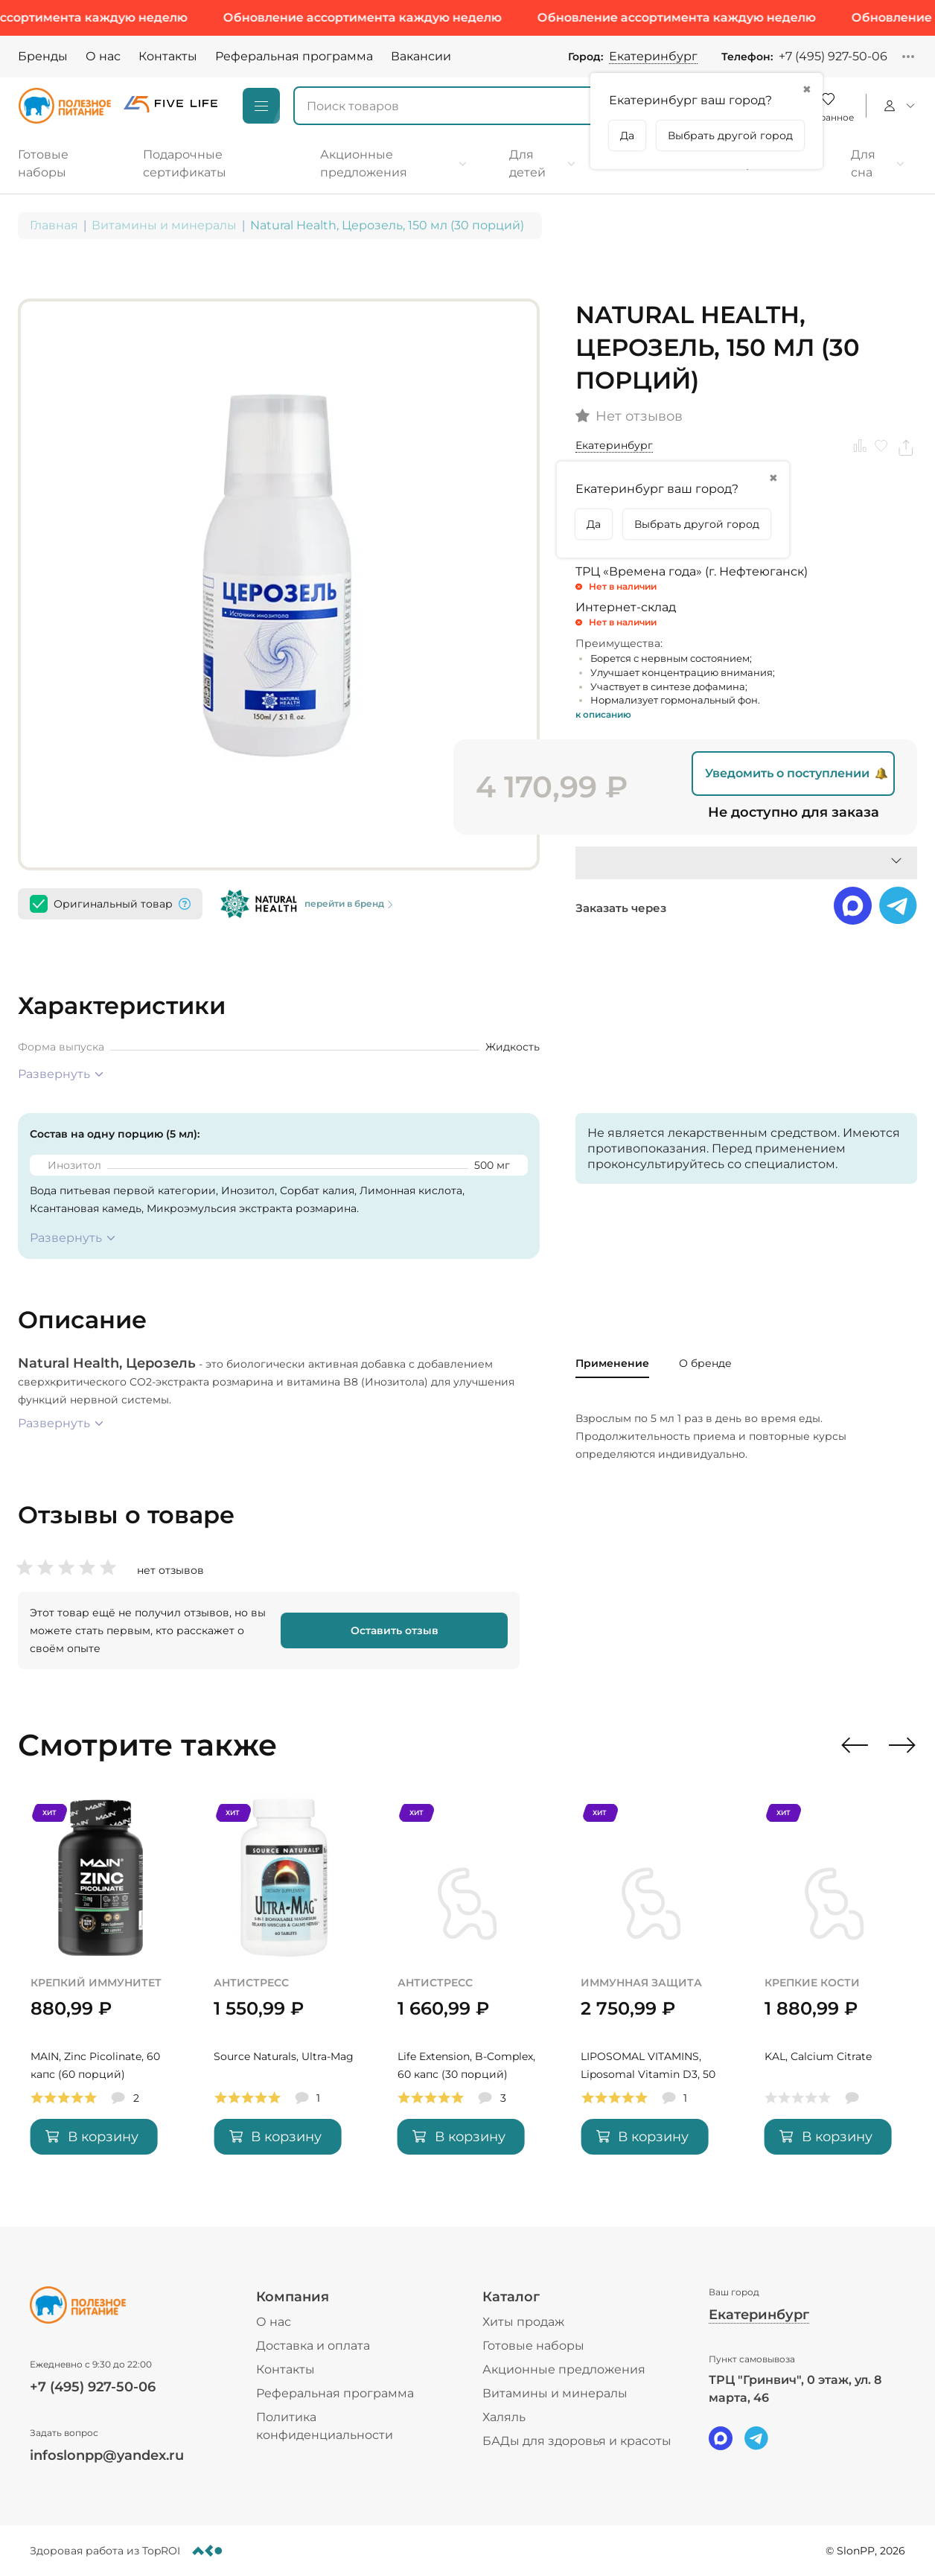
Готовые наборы (533, 2346)
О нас (103, 56)
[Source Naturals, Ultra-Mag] (284, 1985)
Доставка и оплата (313, 2346)
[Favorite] (828, 105)
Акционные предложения (563, 2369)
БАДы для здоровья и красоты (576, 2441)
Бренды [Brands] (43, 56)
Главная (54, 225)
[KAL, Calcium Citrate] (834, 1985)
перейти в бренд (350, 904)
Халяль (504, 2417)
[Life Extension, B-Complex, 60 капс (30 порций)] (467, 1985)
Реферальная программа (294, 56)
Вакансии (421, 56)
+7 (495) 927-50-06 (833, 56)
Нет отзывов (639, 416)
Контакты (167, 56)
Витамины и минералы (164, 225)
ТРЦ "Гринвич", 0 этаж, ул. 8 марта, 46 (795, 2389)
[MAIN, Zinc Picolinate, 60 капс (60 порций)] (100, 1985)
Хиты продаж (523, 2322)
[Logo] (65, 105)
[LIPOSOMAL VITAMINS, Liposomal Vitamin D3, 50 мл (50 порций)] (651, 1985)
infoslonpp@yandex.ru (107, 2455)
